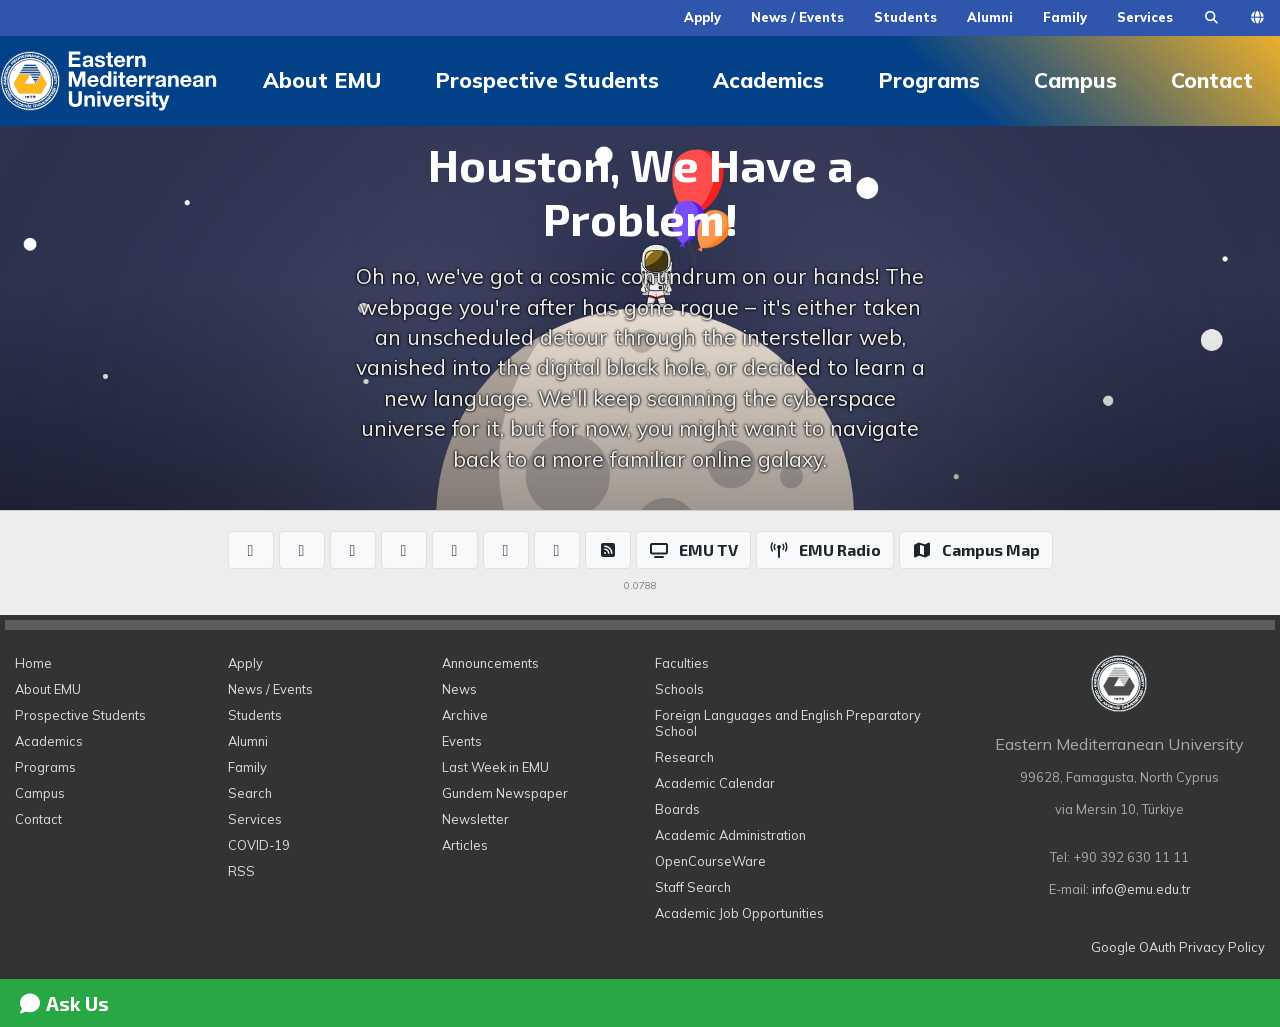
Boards (677, 809)
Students (905, 17)
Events (462, 741)
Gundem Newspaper (505, 793)
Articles (465, 845)
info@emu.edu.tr (1141, 889)
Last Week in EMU (495, 767)
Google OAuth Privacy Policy (1178, 947)
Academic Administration (730, 835)
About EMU (322, 80)
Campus (1075, 80)
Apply (702, 17)
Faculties (682, 663)
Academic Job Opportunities (739, 913)
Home (33, 663)
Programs (929, 80)
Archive (465, 715)
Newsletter (475, 819)
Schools (679, 689)
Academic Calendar (715, 783)
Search (250, 793)
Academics (768, 80)
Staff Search (693, 887)
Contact (38, 819)
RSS (241, 871)
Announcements (490, 663)
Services (1145, 17)
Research (684, 757)
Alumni (990, 17)
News (459, 689)
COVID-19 (259, 845)
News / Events (797, 17)
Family (1065, 17)
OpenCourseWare (710, 861)
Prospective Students (547, 80)
